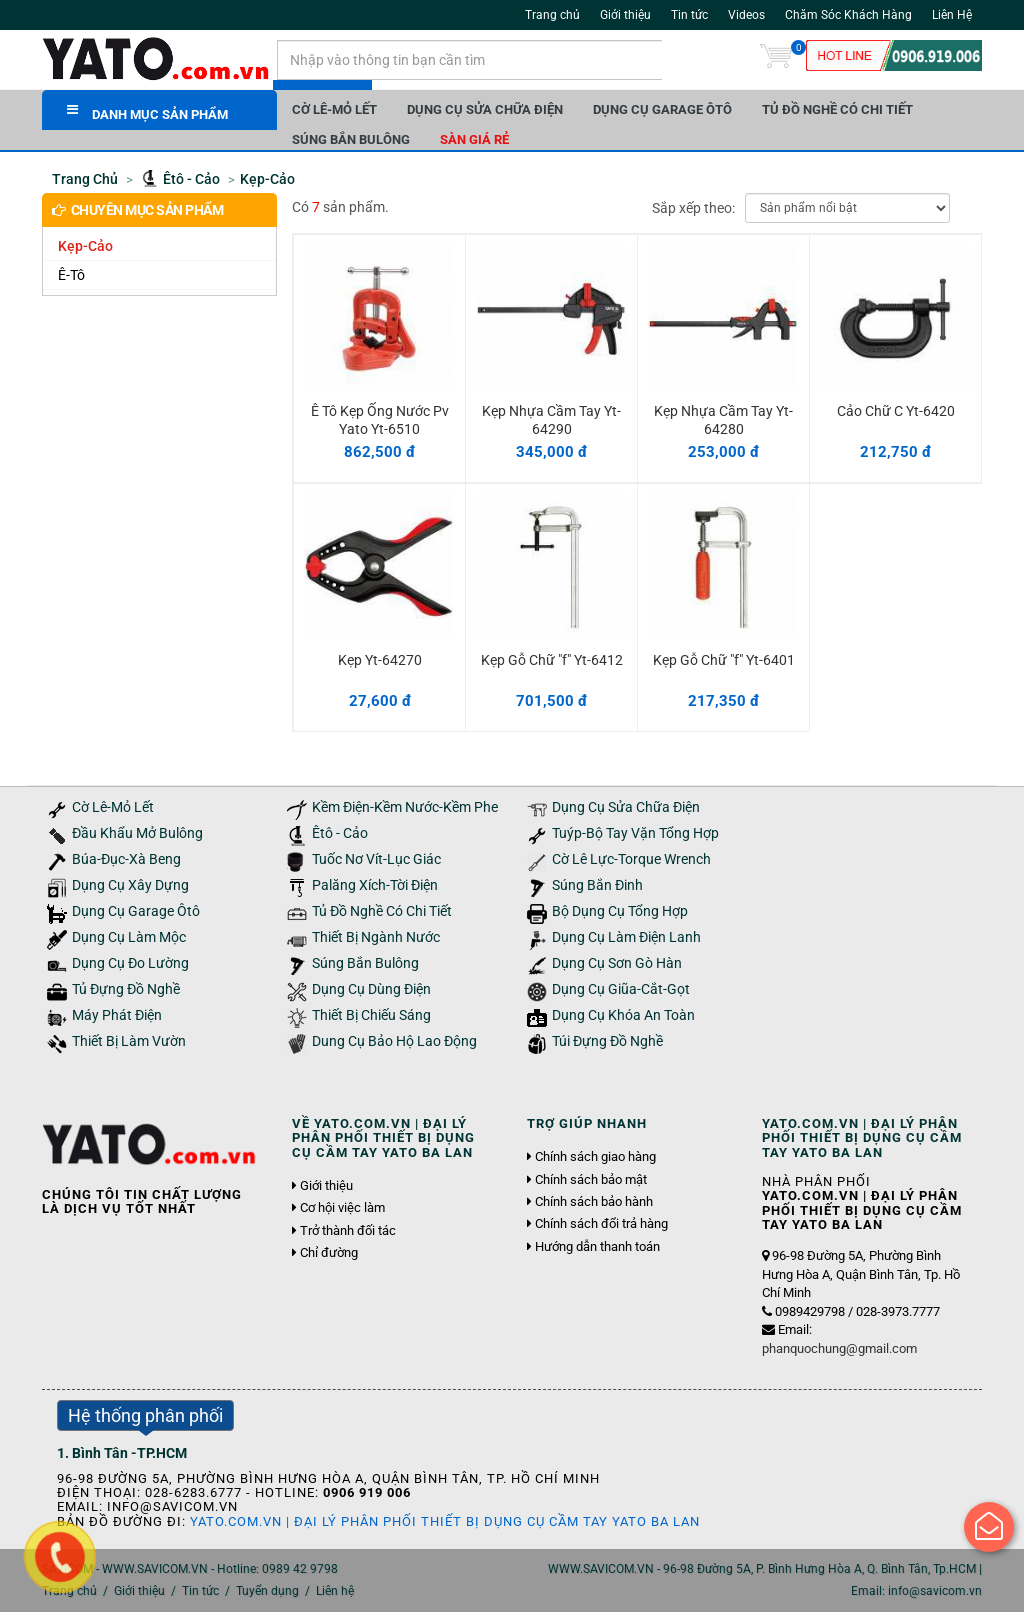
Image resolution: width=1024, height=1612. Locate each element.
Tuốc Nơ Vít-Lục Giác (376, 859)
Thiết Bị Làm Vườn (129, 1041)
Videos (746, 15)
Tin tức (689, 15)
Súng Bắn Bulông (351, 139)
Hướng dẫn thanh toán (597, 1247)
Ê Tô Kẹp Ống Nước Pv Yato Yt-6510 (380, 420)
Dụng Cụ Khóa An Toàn (623, 1015)
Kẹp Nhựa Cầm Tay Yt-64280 (723, 420)
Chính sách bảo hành (594, 1202)
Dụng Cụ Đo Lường (130, 963)
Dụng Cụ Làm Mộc (129, 937)
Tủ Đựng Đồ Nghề (126, 989)
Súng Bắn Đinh (597, 885)
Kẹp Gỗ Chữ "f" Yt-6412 (552, 660)
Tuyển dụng (267, 1591)
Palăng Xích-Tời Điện (375, 885)
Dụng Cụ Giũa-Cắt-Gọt (621, 989)
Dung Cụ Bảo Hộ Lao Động (394, 1041)
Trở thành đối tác (348, 1231)
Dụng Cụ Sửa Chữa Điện (485, 109)
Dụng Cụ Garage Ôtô (662, 109)
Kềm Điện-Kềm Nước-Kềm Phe (405, 807)
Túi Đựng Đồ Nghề (607, 1041)
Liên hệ (335, 1591)
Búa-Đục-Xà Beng (126, 859)
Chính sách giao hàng (595, 1157)
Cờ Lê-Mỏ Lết (334, 109)
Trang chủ (552, 15)
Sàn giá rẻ (474, 139)
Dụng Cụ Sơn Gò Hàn (617, 963)
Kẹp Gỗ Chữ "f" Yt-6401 (724, 660)
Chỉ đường (329, 1253)
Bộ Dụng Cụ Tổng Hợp (620, 911)
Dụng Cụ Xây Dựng (130, 885)
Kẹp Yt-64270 (380, 660)
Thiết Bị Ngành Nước (376, 937)
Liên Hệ (952, 15)
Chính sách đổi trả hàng (601, 1224)
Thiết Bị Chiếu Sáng (371, 1015)
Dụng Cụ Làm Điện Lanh (626, 937)
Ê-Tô (71, 275)
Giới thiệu (625, 15)
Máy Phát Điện (117, 1015)
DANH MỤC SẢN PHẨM (147, 112)
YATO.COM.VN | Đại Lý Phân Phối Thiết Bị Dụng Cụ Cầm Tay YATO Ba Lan (445, 1521)
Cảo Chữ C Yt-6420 (896, 411)
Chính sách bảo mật (591, 1180)
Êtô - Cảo (340, 833)
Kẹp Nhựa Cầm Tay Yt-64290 (551, 420)
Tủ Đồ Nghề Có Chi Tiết (837, 109)
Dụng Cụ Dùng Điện (371, 989)
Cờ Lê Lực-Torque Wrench (631, 859)
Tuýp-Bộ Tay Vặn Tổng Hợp (635, 833)
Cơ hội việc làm (342, 1208)
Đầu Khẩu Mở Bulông (137, 833)
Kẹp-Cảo (85, 246)
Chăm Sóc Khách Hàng (848, 15)
